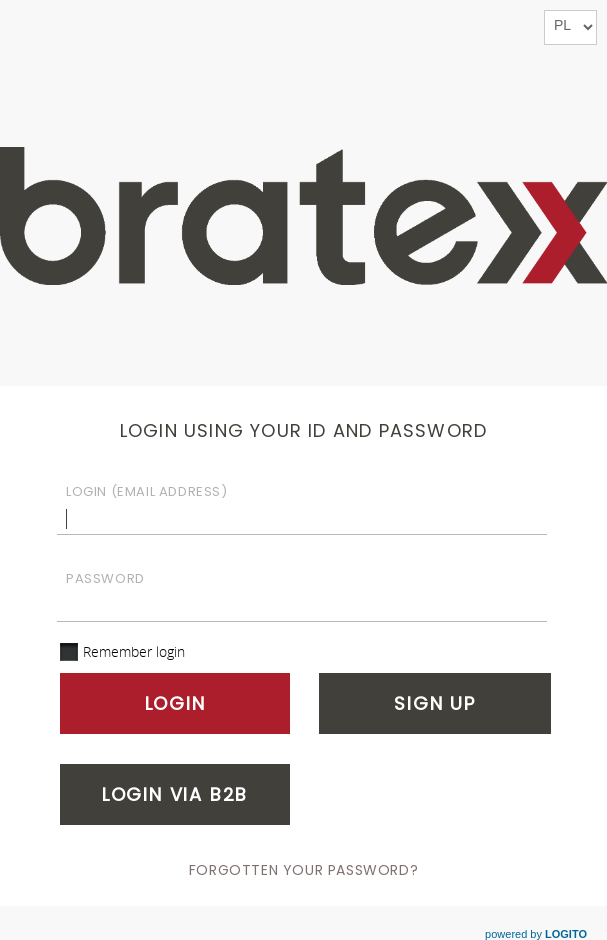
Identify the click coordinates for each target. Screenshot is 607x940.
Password (105, 578)
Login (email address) (147, 491)
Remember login (134, 651)
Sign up (435, 703)
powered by (536, 934)
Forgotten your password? (303, 870)
